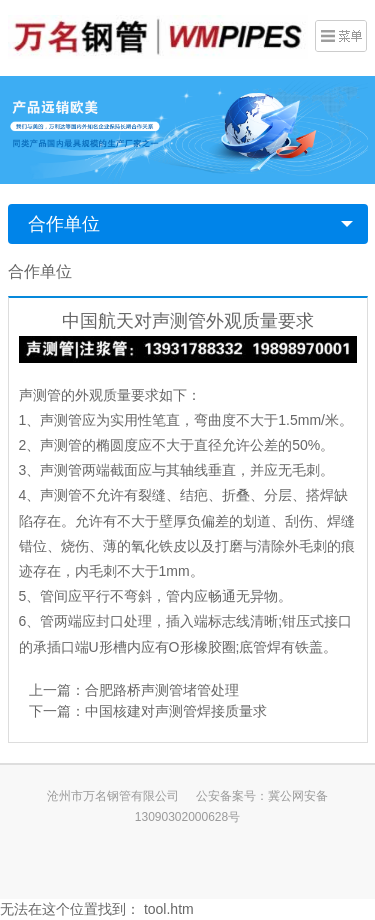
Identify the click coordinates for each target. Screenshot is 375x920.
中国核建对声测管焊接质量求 (176, 711)
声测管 (40, 395)
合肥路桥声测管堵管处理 (162, 690)
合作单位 (64, 224)
